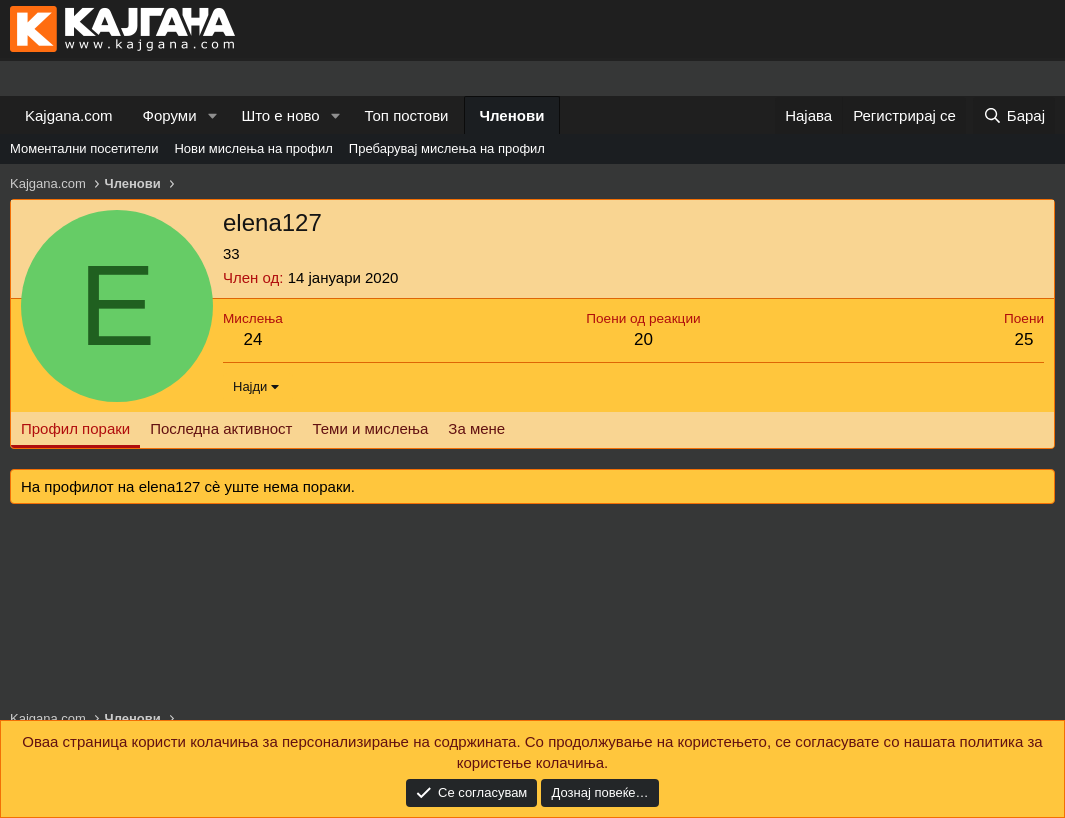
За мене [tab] (476, 428)
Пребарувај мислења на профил (447, 148)
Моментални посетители (84, 148)
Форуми (170, 115)
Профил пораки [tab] (75, 428)
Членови (512, 115)
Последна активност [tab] (221, 428)
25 (1024, 339)
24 (252, 339)
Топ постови (407, 115)
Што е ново (280, 115)
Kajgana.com (69, 115)
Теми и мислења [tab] (370, 428)
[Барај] (1014, 115)
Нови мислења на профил (253, 148)
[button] (212, 115)
